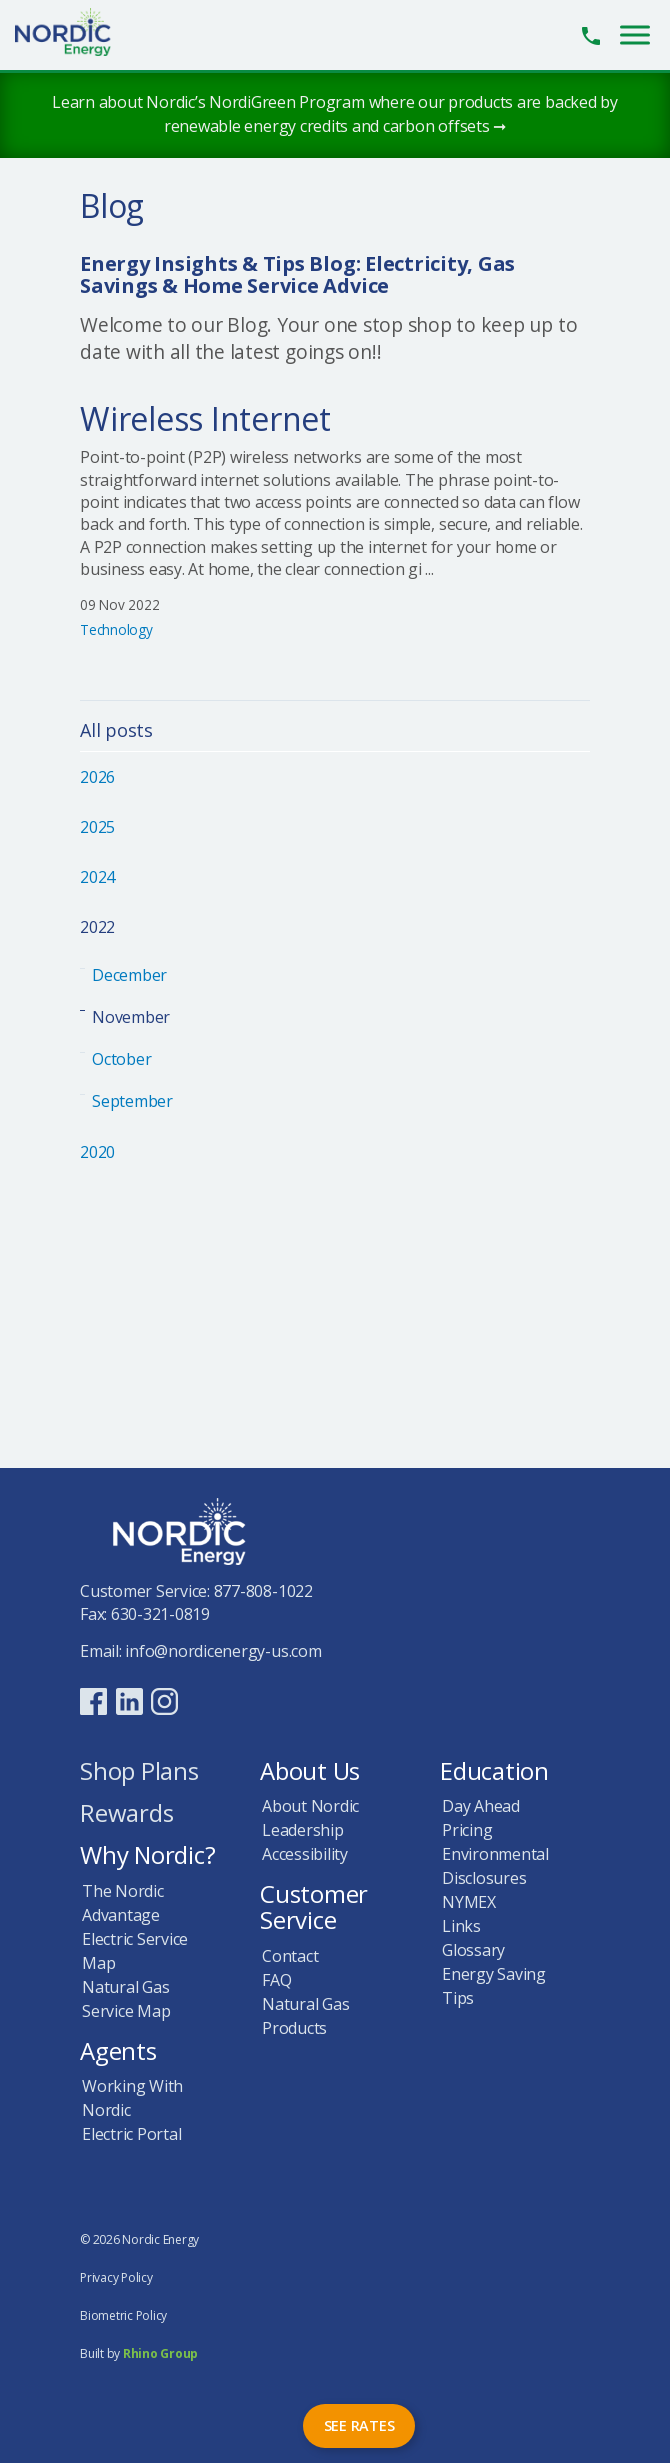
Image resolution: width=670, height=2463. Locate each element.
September (132, 1101)
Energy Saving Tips (494, 1986)
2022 (97, 927)
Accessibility (305, 1854)
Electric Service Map (135, 1951)
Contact (290, 1956)
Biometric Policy (123, 2315)
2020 (97, 1152)
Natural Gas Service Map (126, 1999)
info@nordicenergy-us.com (223, 1651)
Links (461, 1926)
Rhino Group (160, 2353)
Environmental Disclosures (495, 1866)
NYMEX (469, 1902)
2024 (97, 877)
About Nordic (310, 1806)
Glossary (473, 1950)
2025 (97, 827)
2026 (97, 777)
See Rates (359, 2425)
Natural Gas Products (305, 2016)
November (131, 1017)
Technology (116, 629)
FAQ (276, 1980)
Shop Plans (139, 1772)
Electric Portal (131, 2134)
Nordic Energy (74, 32)
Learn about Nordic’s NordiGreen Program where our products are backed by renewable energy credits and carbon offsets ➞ (335, 114)
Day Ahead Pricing (481, 1818)
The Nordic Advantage (123, 1903)
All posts (116, 731)
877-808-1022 (263, 1591)
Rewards (126, 1814)
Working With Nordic (132, 2098)
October (121, 1059)
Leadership (303, 1830)
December (129, 975)
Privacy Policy (116, 2277)
